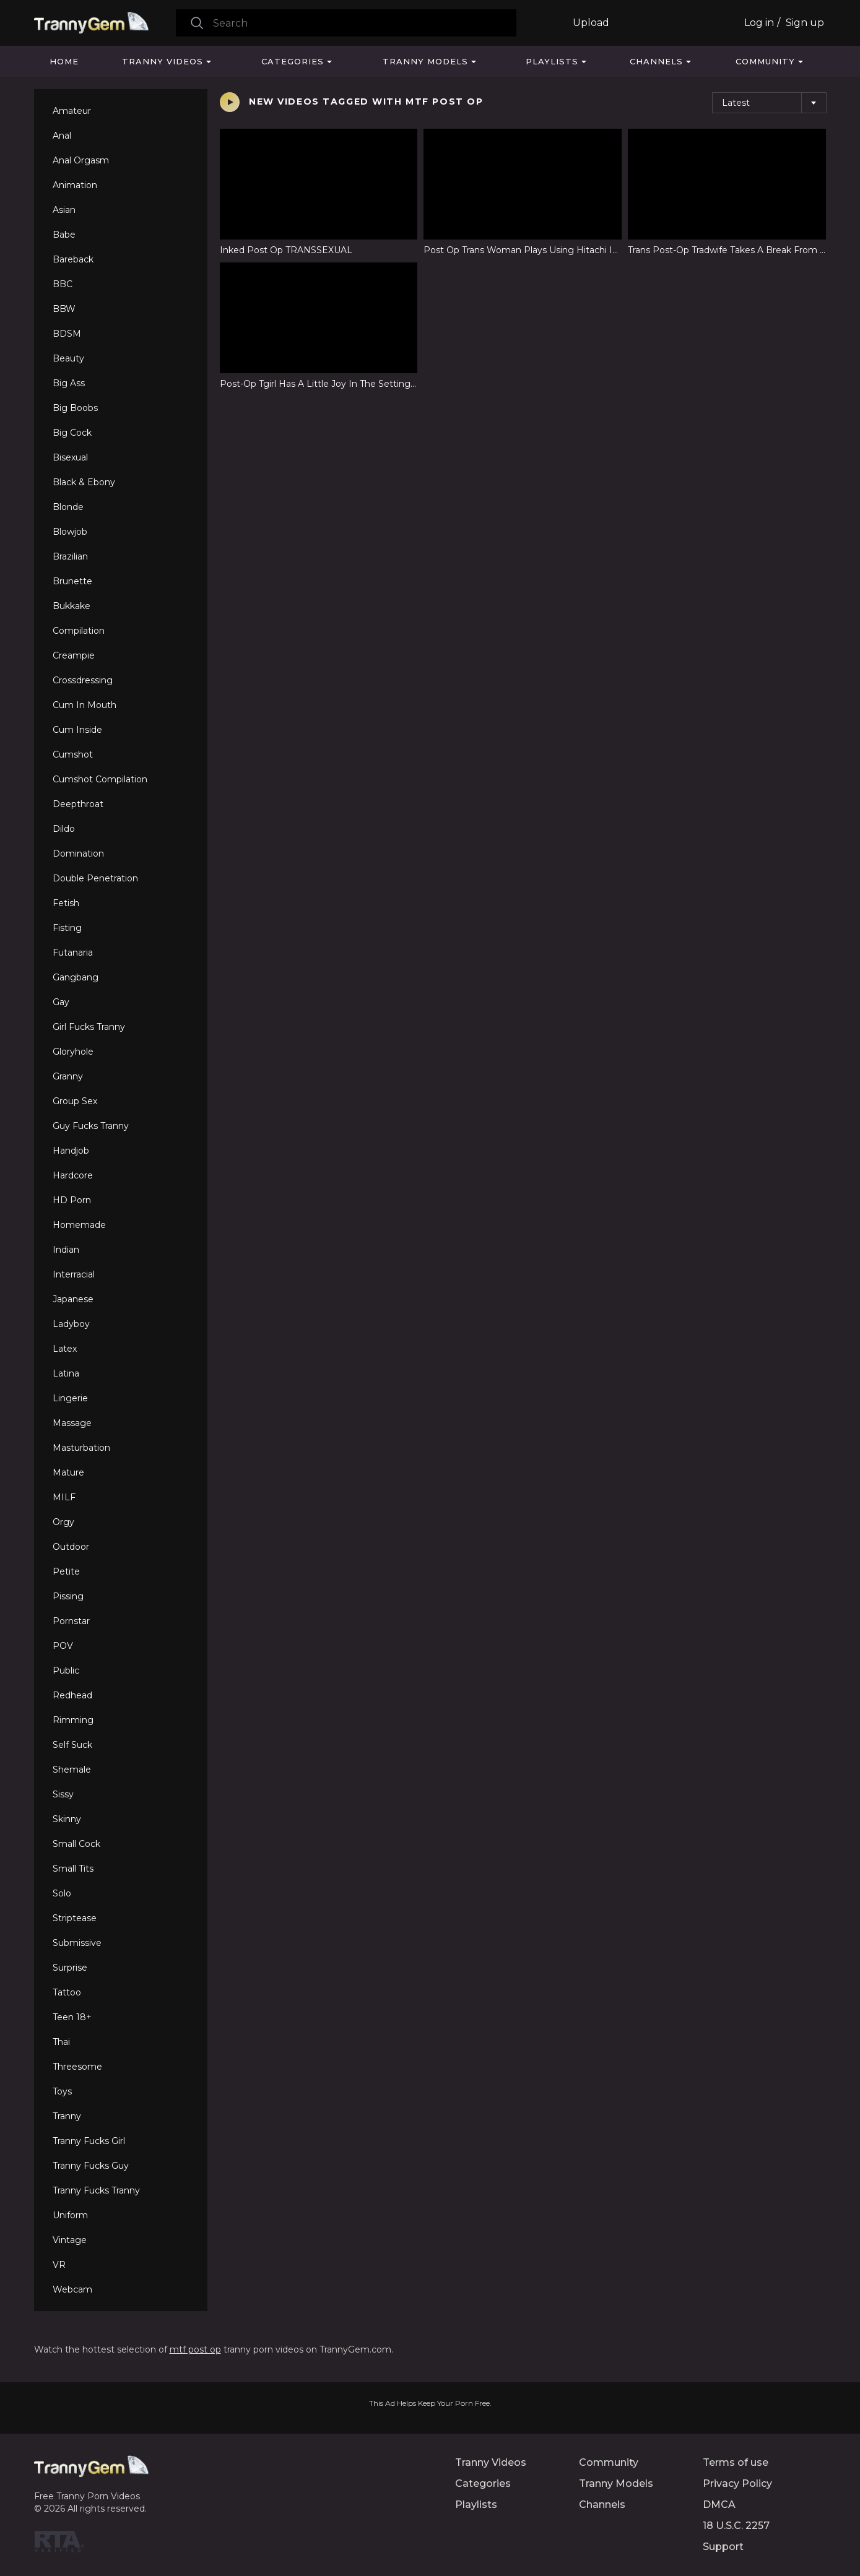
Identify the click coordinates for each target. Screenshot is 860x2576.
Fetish (66, 903)
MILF (64, 1497)
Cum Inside (77, 729)
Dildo (64, 828)
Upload (591, 22)
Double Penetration (95, 878)
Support (723, 2546)
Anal (62, 135)
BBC (62, 284)
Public (66, 1670)
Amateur (72, 110)
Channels (656, 61)
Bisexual (70, 457)
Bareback (73, 259)
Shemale (72, 1769)
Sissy (63, 1794)
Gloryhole (73, 1051)
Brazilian (70, 556)
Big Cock (72, 432)
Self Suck (72, 1744)
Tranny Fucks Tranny (96, 2190)
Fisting (67, 927)
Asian (64, 209)
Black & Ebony (84, 482)
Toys (62, 2091)
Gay (61, 1002)
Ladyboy (71, 1323)
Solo (62, 1893)
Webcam (72, 2289)
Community (765, 61)
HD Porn (72, 1200)
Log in (759, 22)
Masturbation (81, 1447)
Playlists (552, 61)
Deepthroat (78, 804)
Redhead (72, 1695)
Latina (66, 1373)
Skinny (67, 1819)
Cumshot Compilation (100, 779)
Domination (78, 853)
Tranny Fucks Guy (91, 2165)
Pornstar (71, 1621)
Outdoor (71, 1546)
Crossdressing (83, 680)
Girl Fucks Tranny (89, 1026)
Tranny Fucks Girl (89, 2140)
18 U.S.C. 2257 (736, 2525)
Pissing (68, 1596)
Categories (292, 61)
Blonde (68, 506)
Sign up (805, 22)
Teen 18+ (72, 2017)
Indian (66, 1249)
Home (64, 61)
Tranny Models (425, 61)
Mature (68, 1472)
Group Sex (75, 1101)
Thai (61, 2041)
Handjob (71, 1150)
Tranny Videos (162, 61)
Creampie (74, 655)
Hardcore (73, 1175)
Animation (75, 185)
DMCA (719, 2504)
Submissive (77, 1942)
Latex (65, 1348)
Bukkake (71, 606)
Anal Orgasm (81, 160)
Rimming (73, 1720)
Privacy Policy (737, 2483)
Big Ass (69, 383)
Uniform (70, 2215)
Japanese (73, 1299)
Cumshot (73, 754)
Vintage (70, 2239)
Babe (64, 234)
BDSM (67, 333)
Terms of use (735, 2462)
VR (59, 2264)
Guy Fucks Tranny (91, 1125)
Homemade (79, 1224)
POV (63, 1645)
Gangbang (75, 977)
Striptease (75, 1918)
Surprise (70, 1967)
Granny (68, 1076)
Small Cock (76, 1843)
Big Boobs (75, 407)
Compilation (79, 630)
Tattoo (67, 1992)
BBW (64, 308)
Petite (66, 1571)
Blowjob (70, 531)
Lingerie (70, 1398)
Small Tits (73, 1868)
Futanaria (73, 952)
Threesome (77, 2066)
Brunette (72, 581)
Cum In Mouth (84, 705)
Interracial (74, 1274)
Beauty (68, 358)
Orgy (63, 1522)
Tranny (67, 2116)
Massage (72, 1422)
